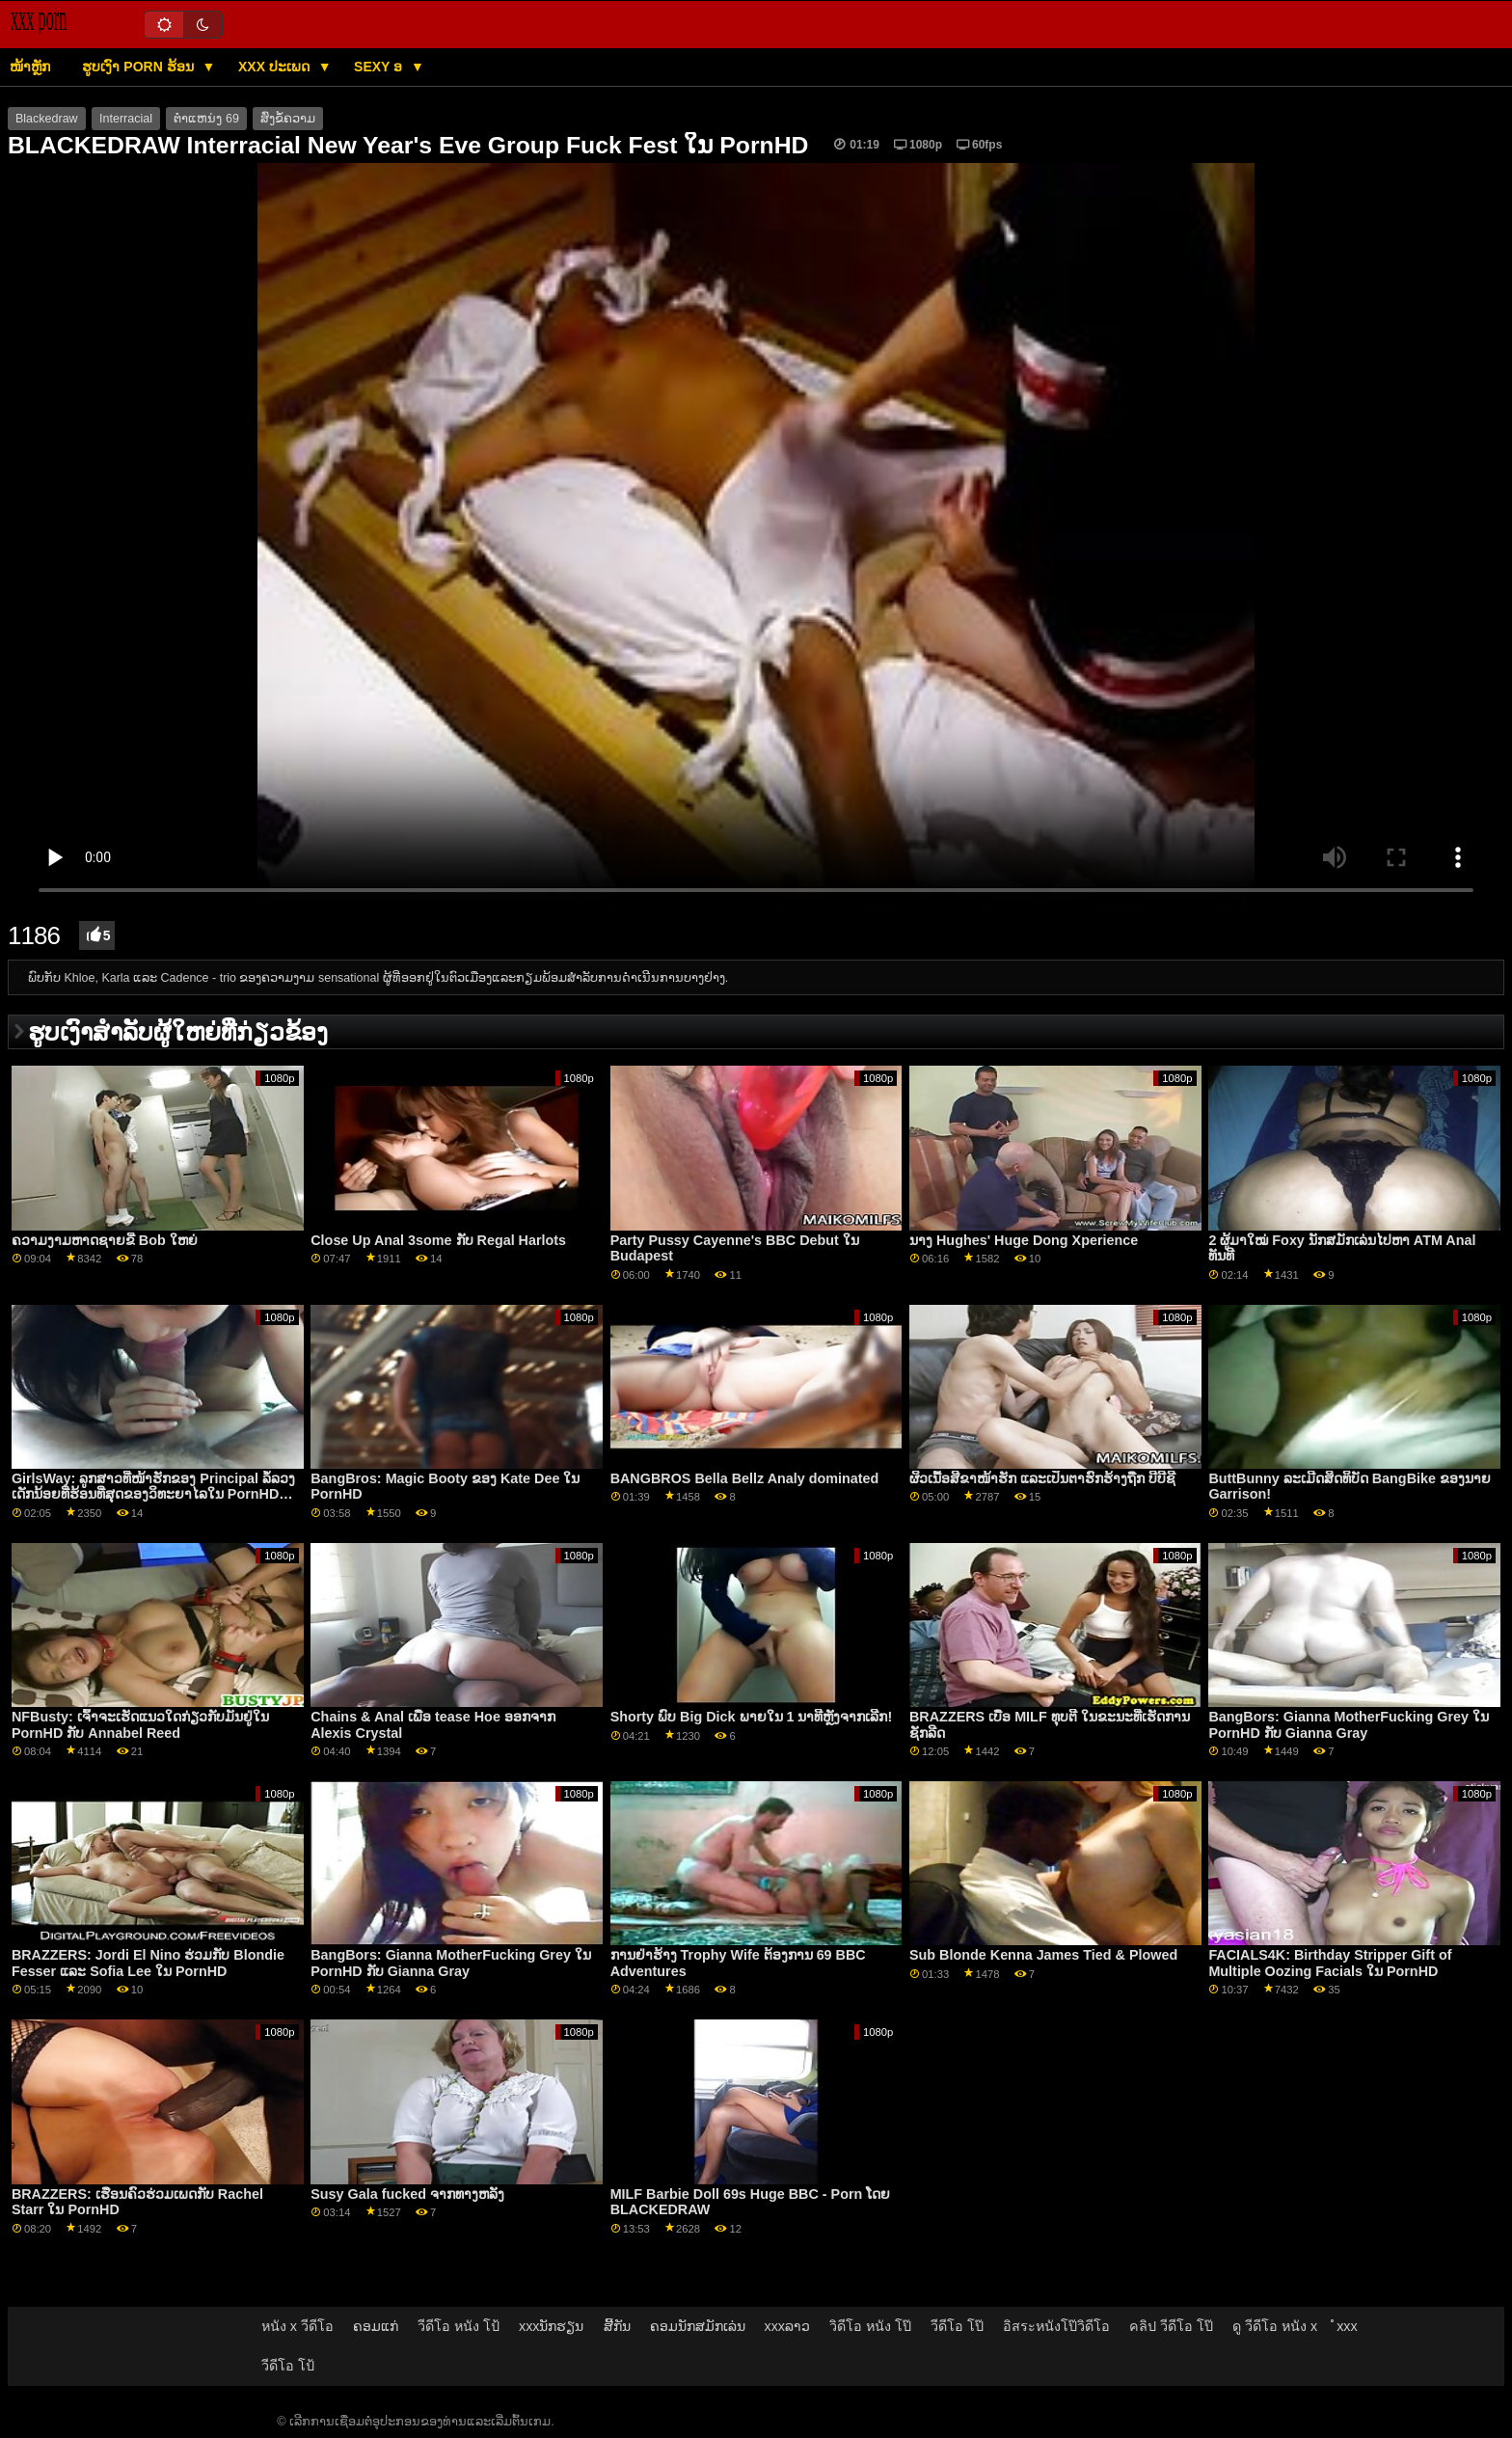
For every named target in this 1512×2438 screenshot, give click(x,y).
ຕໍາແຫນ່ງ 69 (206, 118)
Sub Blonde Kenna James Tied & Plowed (1043, 1955)
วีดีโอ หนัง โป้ (459, 2326)
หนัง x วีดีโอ (297, 2326)
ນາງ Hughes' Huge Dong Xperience (1023, 1240)
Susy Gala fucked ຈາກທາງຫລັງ (407, 2194)
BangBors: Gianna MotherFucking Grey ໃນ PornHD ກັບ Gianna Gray (1348, 1725)
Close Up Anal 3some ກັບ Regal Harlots (438, 1240)
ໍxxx (1347, 2326)
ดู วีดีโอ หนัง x (1274, 2326)
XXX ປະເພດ (275, 66)
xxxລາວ (788, 2326)
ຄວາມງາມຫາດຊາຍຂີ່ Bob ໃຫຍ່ (105, 1240)
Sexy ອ (380, 66)
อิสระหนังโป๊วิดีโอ (1056, 2326)
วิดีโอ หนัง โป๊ (870, 2326)
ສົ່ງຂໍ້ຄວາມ (287, 118)
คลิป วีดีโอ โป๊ (1171, 2326)
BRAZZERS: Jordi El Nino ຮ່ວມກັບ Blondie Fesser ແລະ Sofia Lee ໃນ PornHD (148, 1963)
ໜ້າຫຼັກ (30, 66)
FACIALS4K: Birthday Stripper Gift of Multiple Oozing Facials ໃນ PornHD (1329, 1963)
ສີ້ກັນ (617, 2326)
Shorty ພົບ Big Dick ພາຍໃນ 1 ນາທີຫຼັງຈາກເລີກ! (751, 1716)
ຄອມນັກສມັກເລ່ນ (697, 2326)
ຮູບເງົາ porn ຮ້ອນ (139, 66)
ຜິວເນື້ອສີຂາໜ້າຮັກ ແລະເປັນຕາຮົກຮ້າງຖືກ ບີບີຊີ (1042, 1478)
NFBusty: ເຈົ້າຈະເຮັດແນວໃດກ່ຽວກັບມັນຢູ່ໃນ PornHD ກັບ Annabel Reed (140, 1725)
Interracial (125, 118)
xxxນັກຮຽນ (551, 2326)
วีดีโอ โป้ (287, 2365)
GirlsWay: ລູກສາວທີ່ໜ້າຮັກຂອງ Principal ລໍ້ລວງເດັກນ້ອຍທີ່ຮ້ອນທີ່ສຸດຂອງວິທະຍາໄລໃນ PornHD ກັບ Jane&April (153, 1494)
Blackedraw (46, 118)
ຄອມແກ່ (375, 2326)
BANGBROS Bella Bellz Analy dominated (744, 1478)
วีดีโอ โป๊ (957, 2326)
